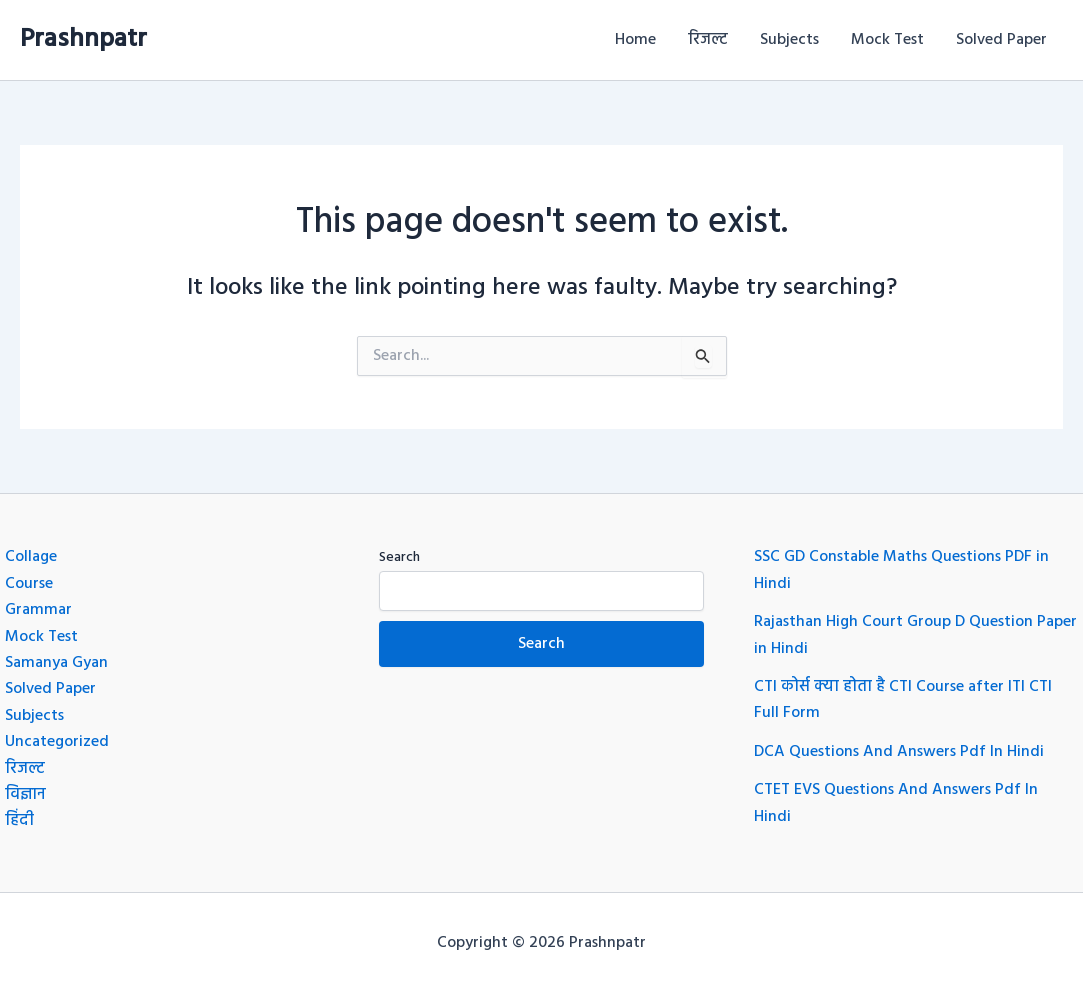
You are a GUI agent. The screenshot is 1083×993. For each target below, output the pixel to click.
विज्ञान (25, 795)
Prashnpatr (83, 39)
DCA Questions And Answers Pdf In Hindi (899, 752)
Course (29, 584)
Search (399, 557)
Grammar (38, 610)
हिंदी (19, 821)
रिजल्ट (708, 40)
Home (635, 40)
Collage (31, 557)
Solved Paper (1001, 40)
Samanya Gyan (56, 663)
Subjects (789, 40)
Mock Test (887, 40)
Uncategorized (57, 742)
